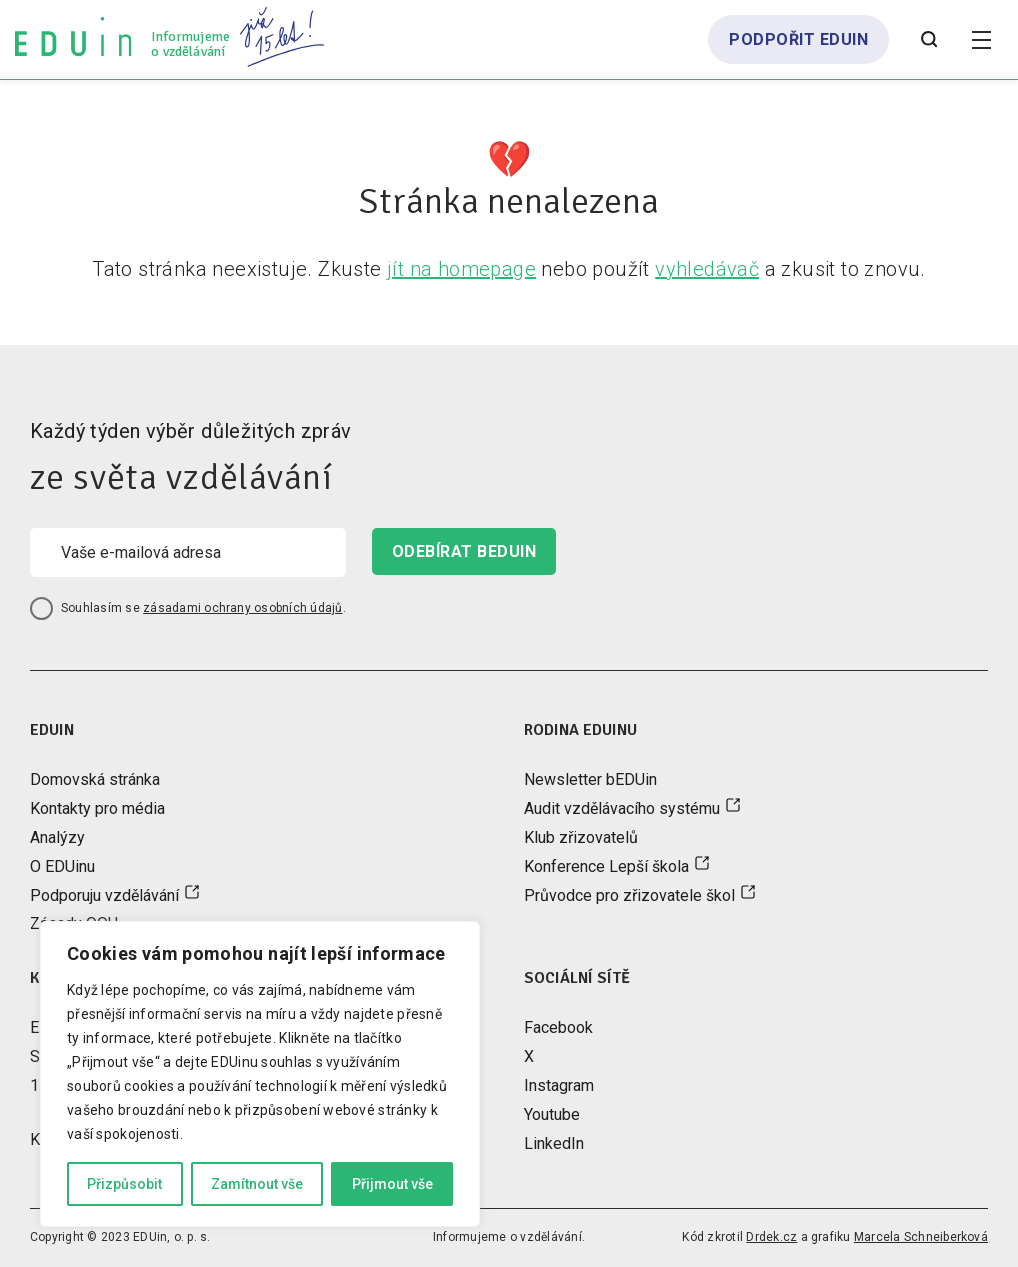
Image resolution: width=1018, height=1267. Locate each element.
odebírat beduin (464, 551)
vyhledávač (707, 269)
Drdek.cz (771, 1237)
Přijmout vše (392, 1184)
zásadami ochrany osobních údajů (242, 608)
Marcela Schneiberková (921, 1237)
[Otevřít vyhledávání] (929, 40)
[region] (260, 1074)
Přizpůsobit (124, 1184)
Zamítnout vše (257, 1184)
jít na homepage (461, 269)
